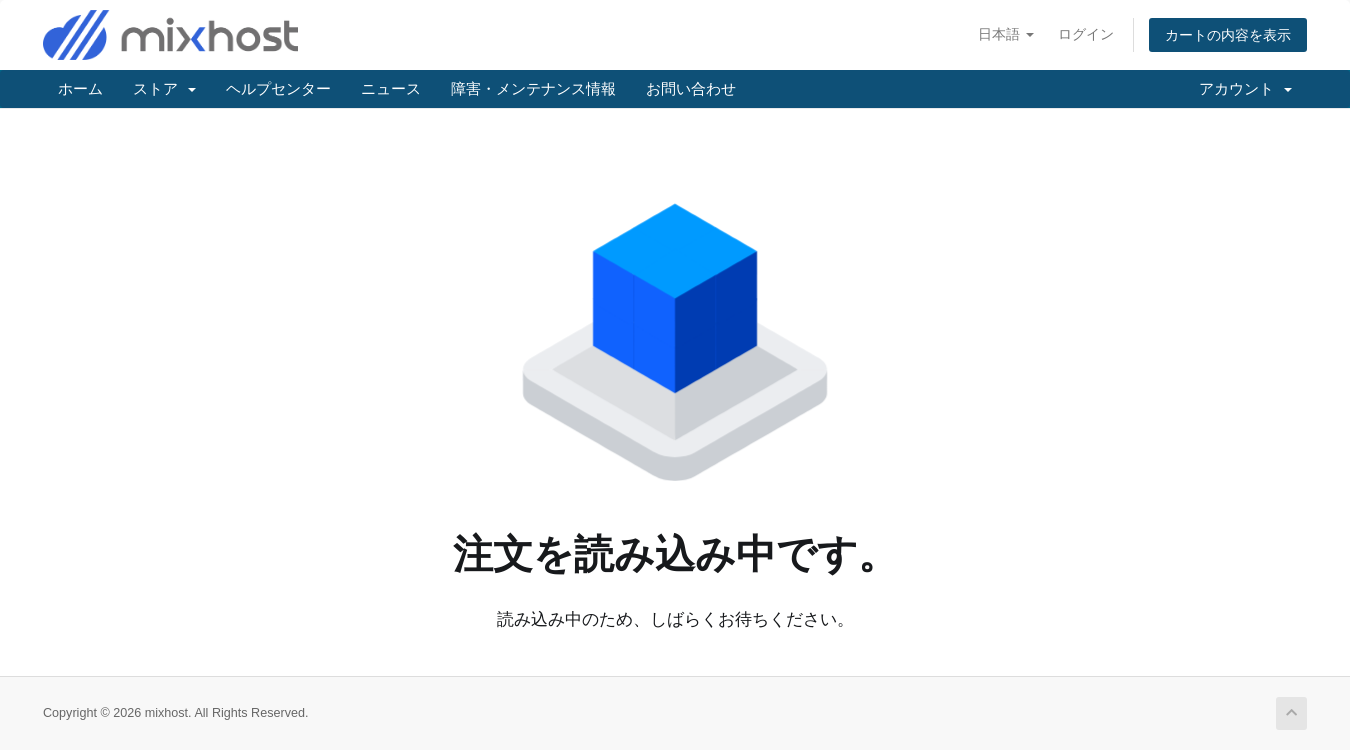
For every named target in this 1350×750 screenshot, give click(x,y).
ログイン (1086, 34)
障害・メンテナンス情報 (533, 88)
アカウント (1245, 88)
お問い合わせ (691, 88)
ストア (164, 88)
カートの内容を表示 (1228, 35)
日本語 (1006, 34)
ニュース (391, 88)
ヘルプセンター (278, 88)
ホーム (80, 88)
